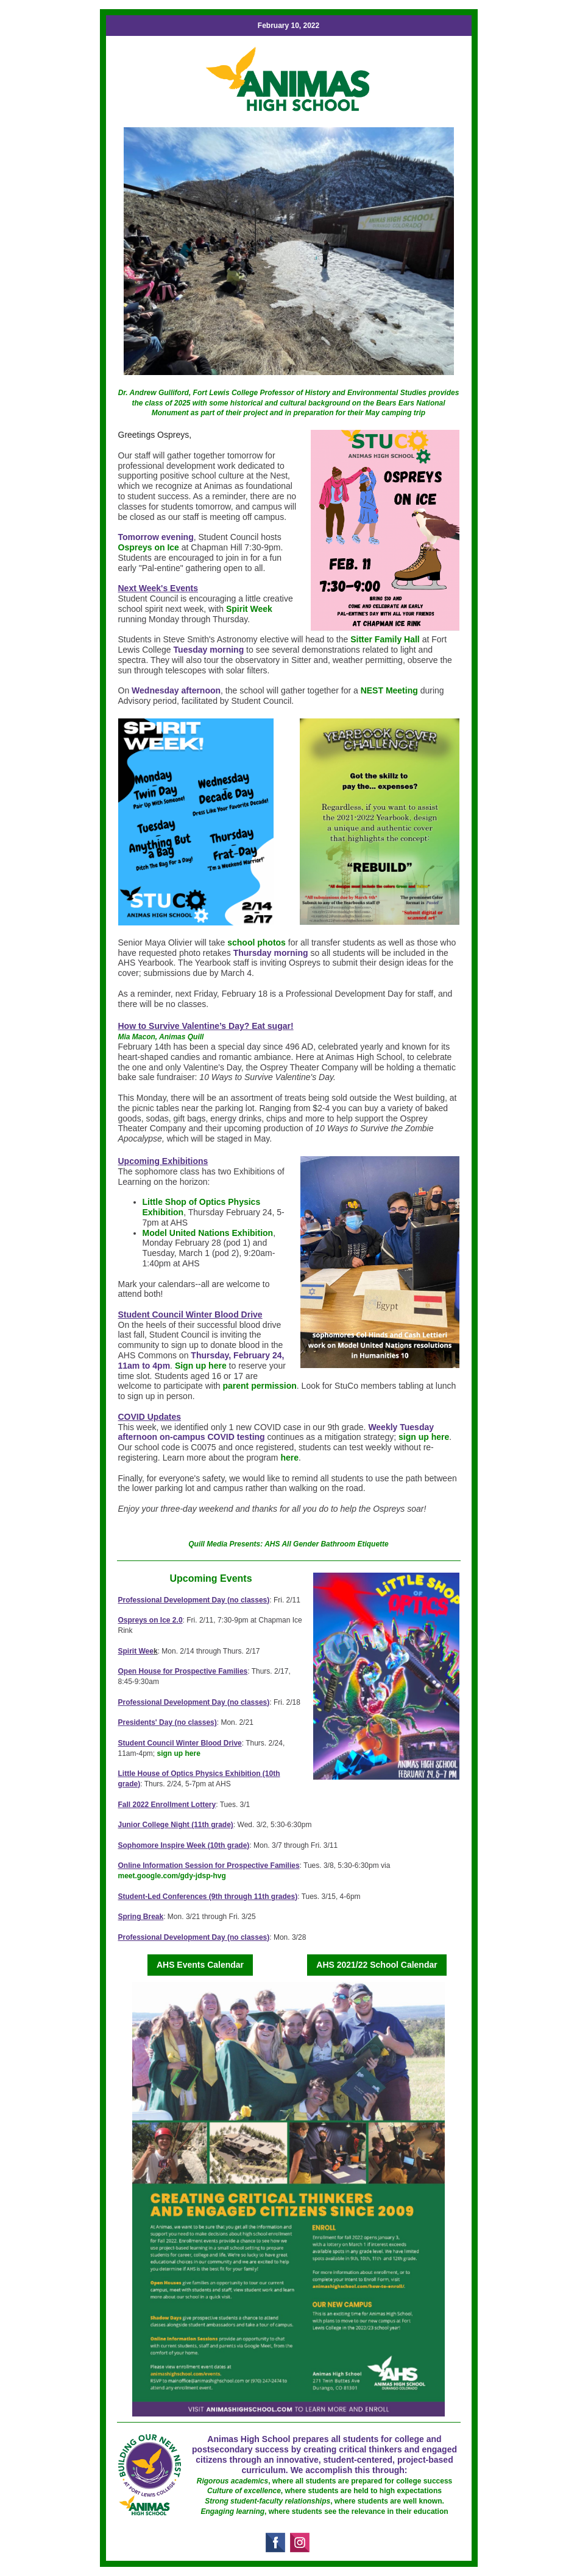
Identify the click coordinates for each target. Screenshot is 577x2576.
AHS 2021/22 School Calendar (376, 1965)
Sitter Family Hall (385, 639)
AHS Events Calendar (200, 1965)
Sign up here (201, 1365)
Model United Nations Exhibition (208, 1233)
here (289, 1457)
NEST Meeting (389, 690)
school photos (256, 942)
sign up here (423, 1437)
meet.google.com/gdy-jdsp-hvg (172, 1876)
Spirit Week (249, 609)
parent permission (259, 1386)
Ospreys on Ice (148, 547)
